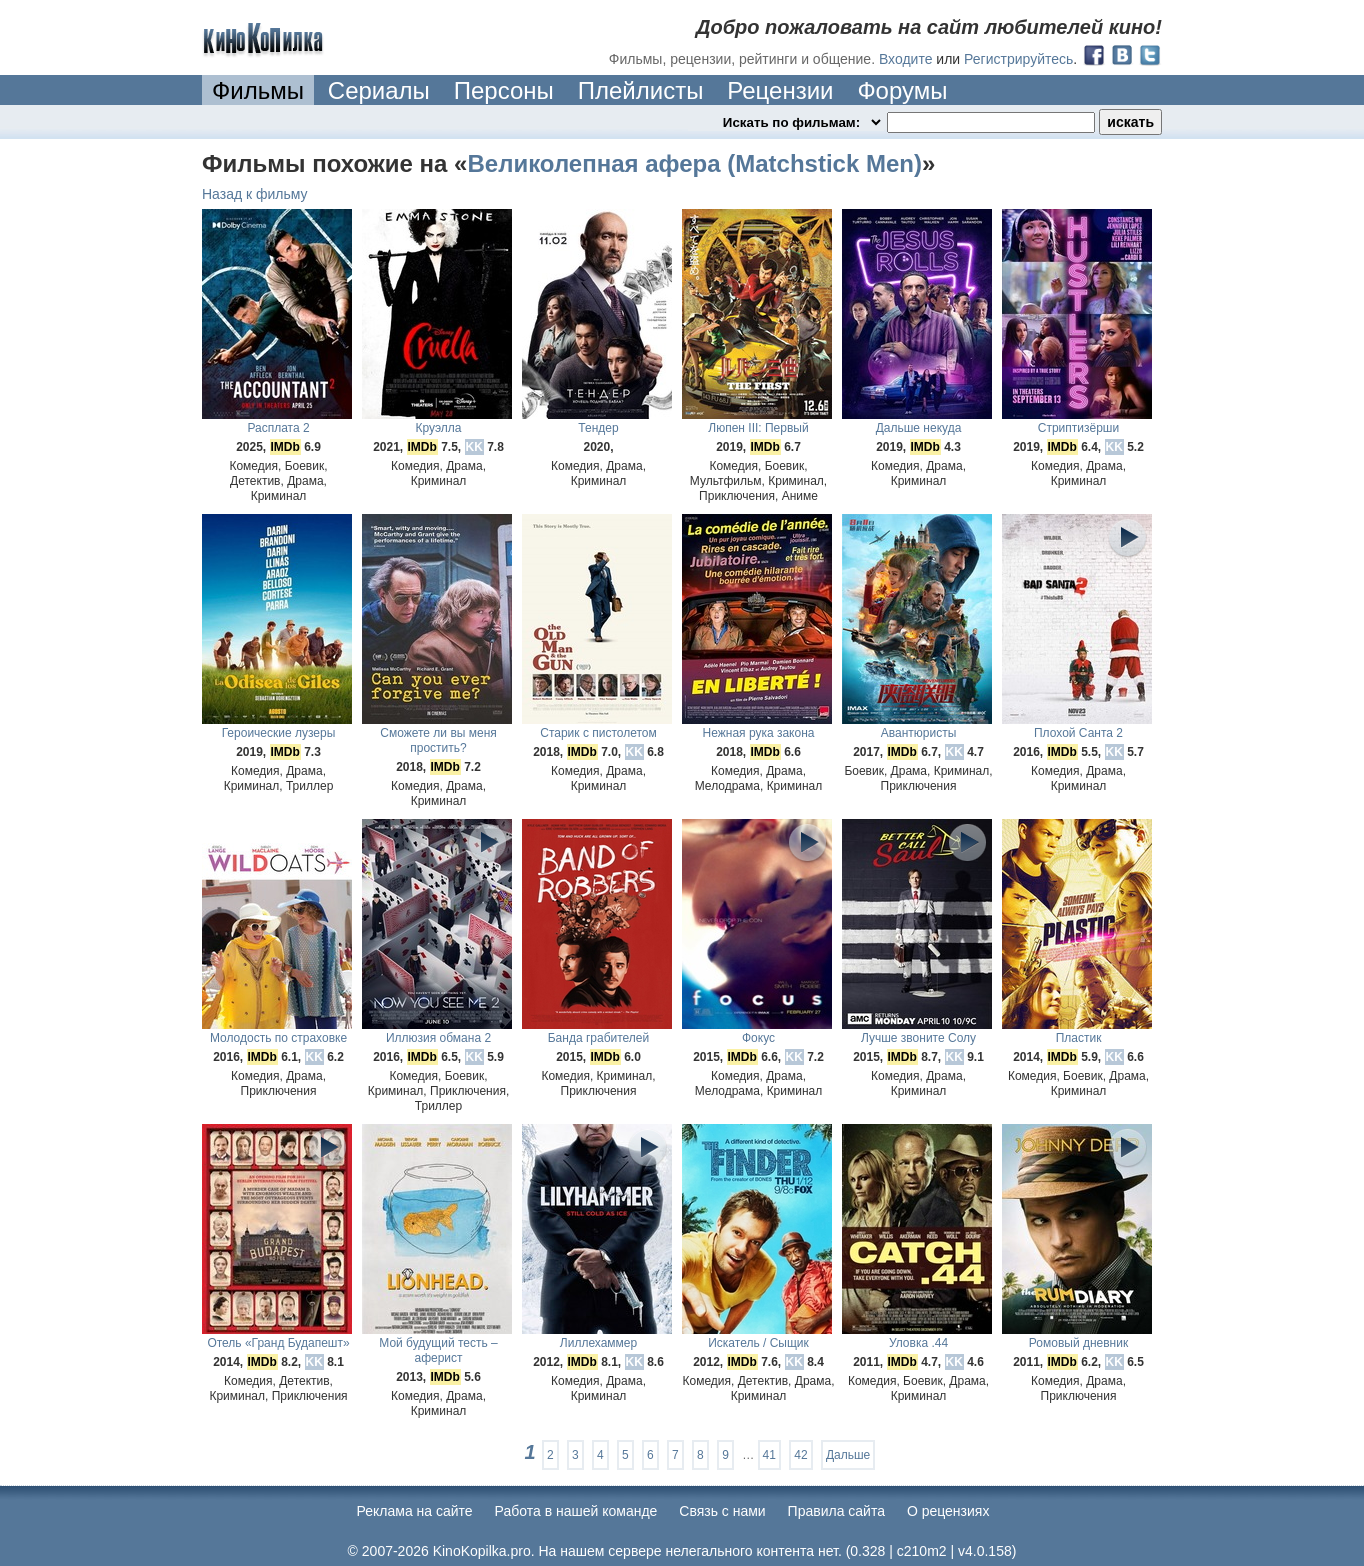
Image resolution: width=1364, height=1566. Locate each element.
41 (769, 1455)
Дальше (848, 1455)
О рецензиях (948, 1511)
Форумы (902, 90)
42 (800, 1455)
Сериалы (379, 90)
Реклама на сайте (415, 1511)
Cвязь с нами (722, 1511)
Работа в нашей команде (576, 1511)
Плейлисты (641, 90)
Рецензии (780, 90)
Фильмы (258, 90)
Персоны (504, 90)
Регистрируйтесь (1018, 59)
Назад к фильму (255, 194)
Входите (906, 59)
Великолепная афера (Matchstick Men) (694, 163)
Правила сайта (836, 1511)
